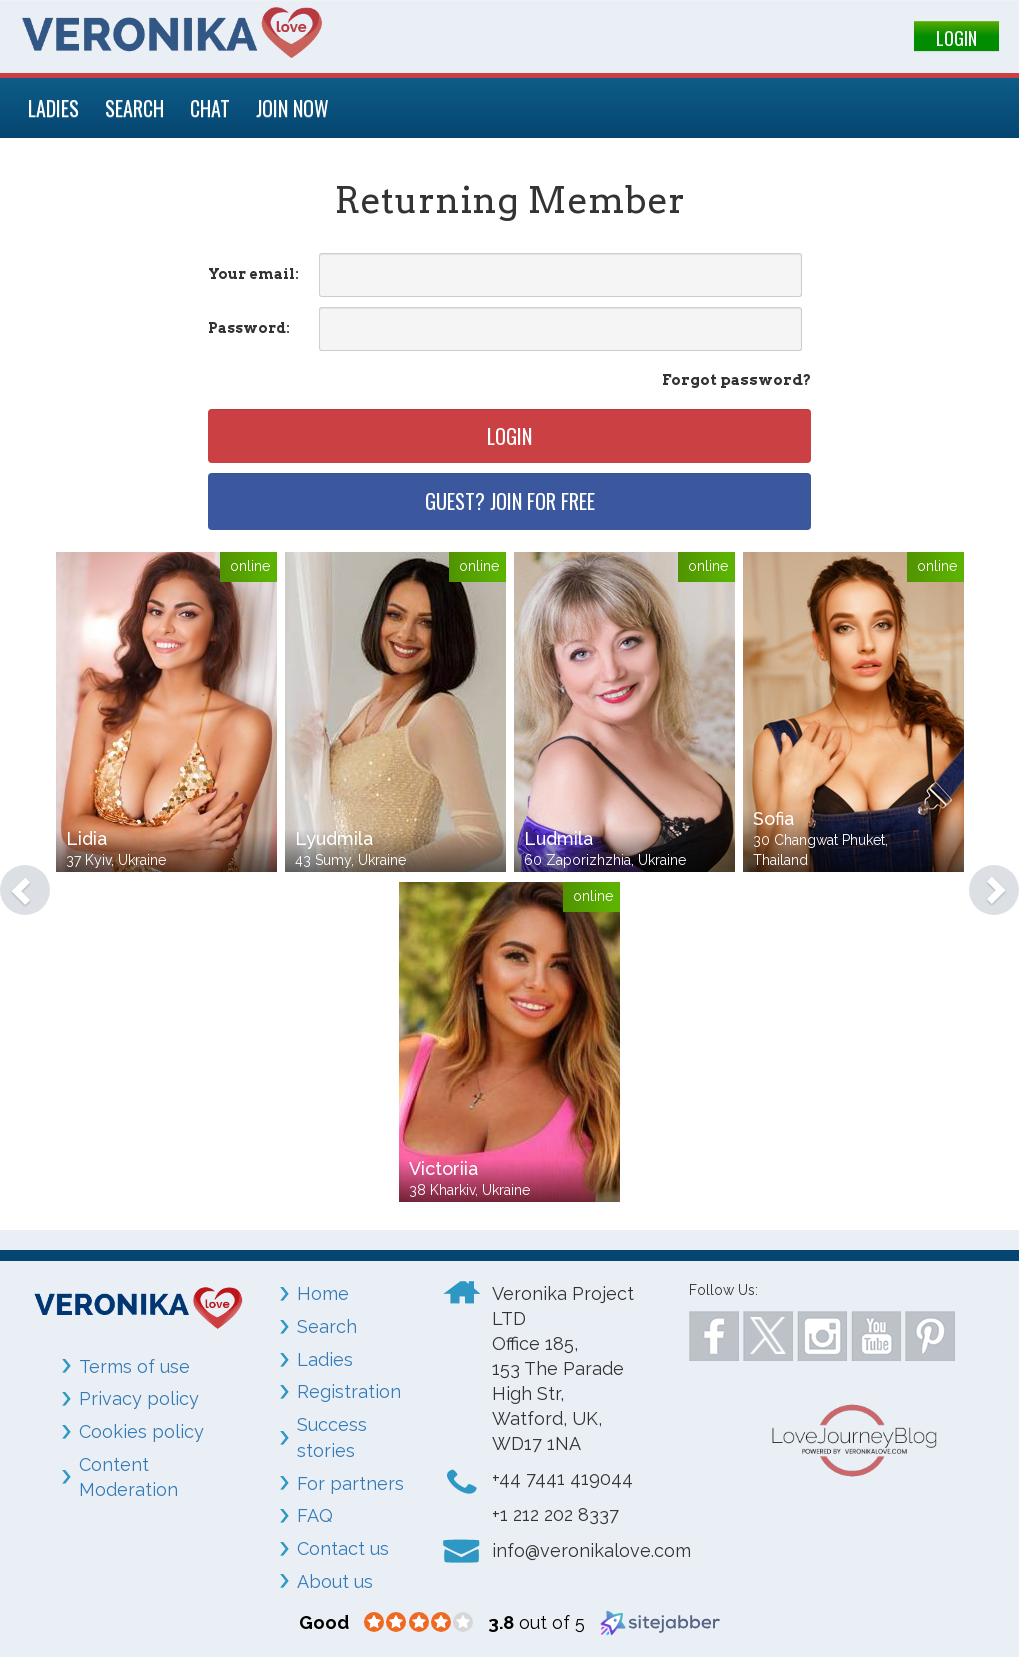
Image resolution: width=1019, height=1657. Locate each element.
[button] (15, 880)
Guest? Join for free (510, 501)
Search (327, 1326)
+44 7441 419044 (562, 1478)
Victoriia (443, 1168)
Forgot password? (736, 380)
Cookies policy (141, 1431)
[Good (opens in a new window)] (324, 1622)
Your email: (253, 274)
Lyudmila (334, 838)
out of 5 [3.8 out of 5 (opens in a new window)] (536, 1622)
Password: (249, 328)
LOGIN (956, 38)
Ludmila (558, 838)
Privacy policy (139, 1398)
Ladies (325, 1359)
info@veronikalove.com (591, 1550)
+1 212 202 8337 (555, 1514)
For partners (350, 1483)
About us (335, 1581)
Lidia (86, 838)
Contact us (343, 1548)
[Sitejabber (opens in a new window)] (660, 1622)
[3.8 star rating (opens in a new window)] (418, 1623)
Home (323, 1293)
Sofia (773, 818)
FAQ (315, 1515)
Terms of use (134, 1366)
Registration (349, 1391)
